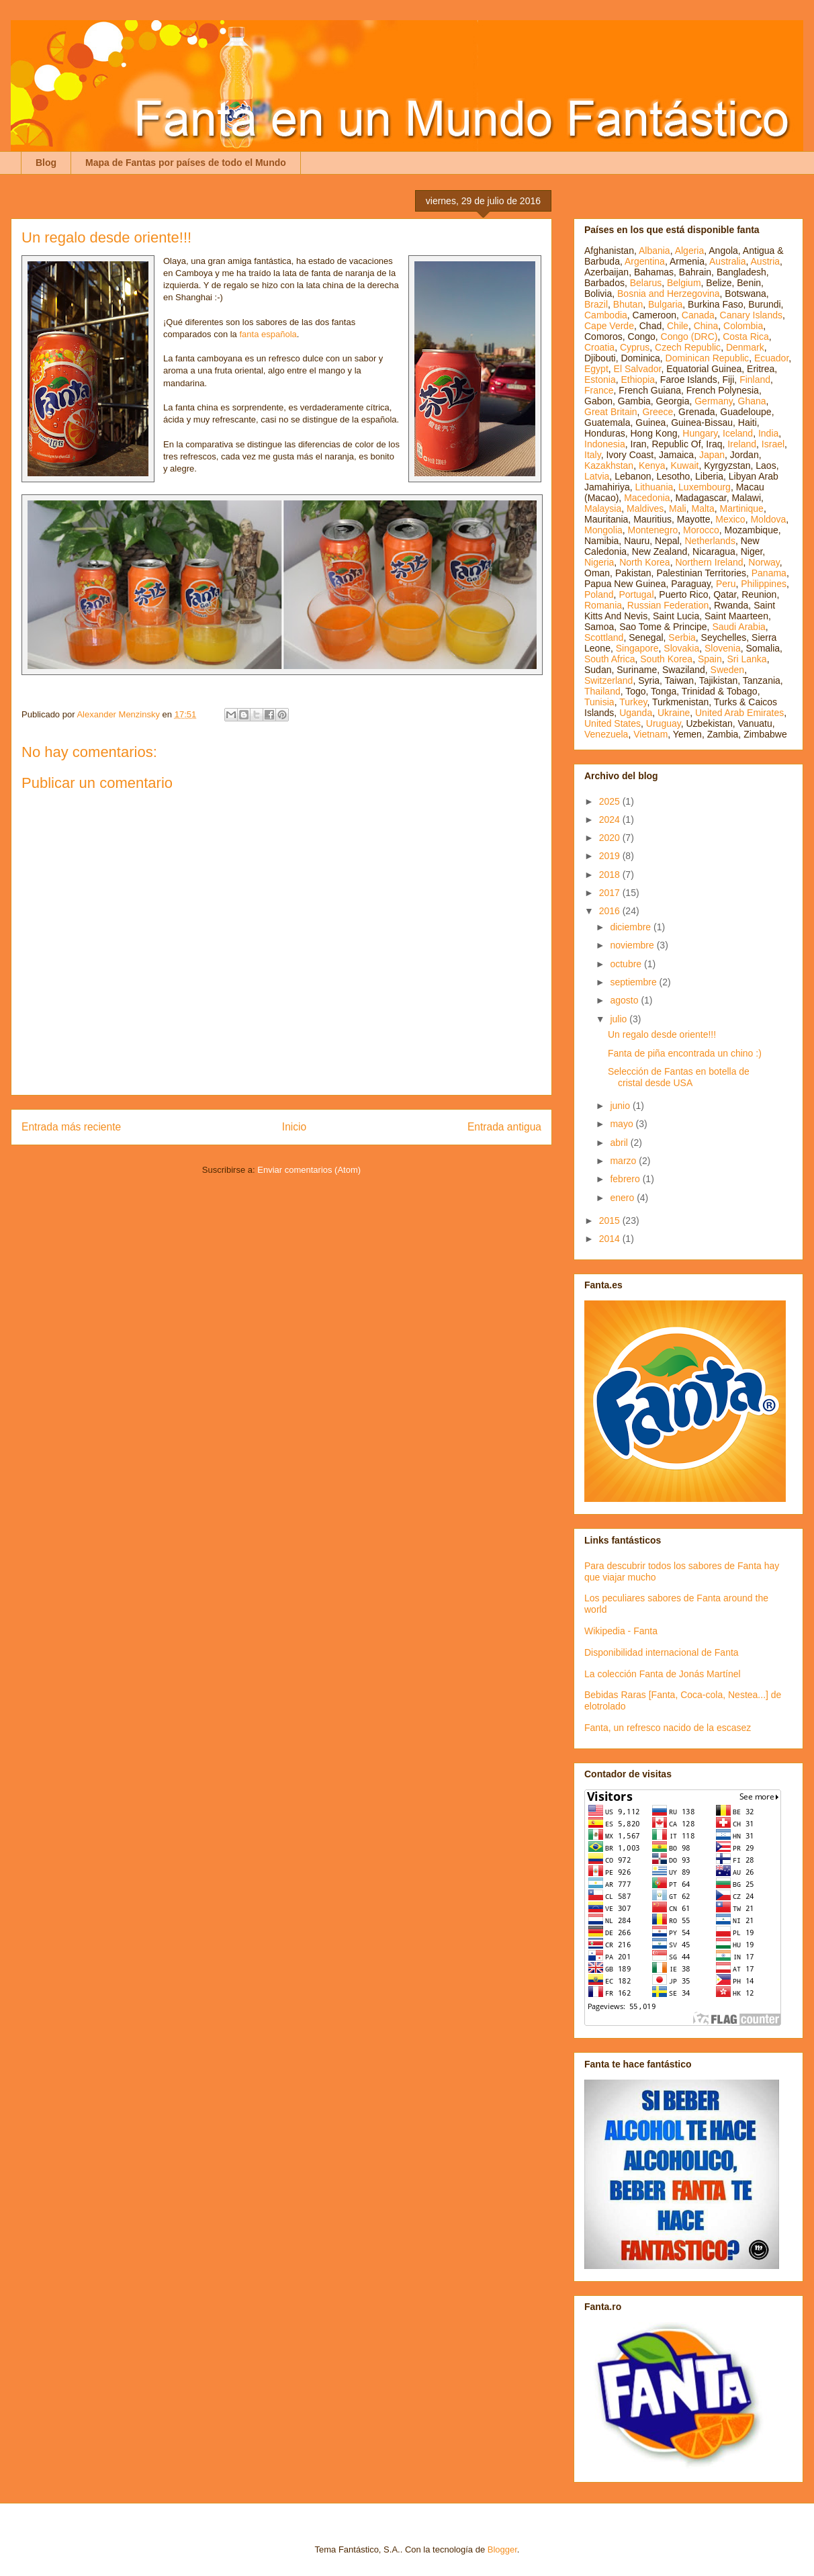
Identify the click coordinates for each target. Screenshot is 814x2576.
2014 (611, 1238)
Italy (592, 454)
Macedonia (647, 497)
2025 (611, 801)
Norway (763, 562)
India (768, 433)
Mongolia (603, 530)
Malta (703, 508)
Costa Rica (745, 336)
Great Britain (610, 411)
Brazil (596, 304)
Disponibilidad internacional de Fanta (661, 1652)
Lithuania (654, 487)
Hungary (699, 433)
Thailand (602, 691)
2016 (611, 910)
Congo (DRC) (689, 336)
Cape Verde (609, 325)
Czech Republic (688, 347)
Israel (773, 444)
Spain (710, 659)
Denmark (745, 347)
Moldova (768, 519)
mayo (622, 1123)
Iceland (738, 433)
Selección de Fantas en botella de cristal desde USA (679, 1077)
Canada (698, 315)
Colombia (743, 325)
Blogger (502, 2549)
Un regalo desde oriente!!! (662, 1034)
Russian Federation (668, 605)
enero (623, 1197)
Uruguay (663, 723)
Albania (654, 250)
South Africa (609, 659)
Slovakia (681, 648)
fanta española (267, 334)
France (599, 390)
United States (612, 723)
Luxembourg (704, 487)
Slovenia (723, 648)
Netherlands (709, 540)
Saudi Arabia (738, 626)
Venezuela (606, 734)
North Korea (644, 562)
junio (621, 1105)
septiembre (634, 982)
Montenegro (653, 530)
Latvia (596, 476)
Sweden (728, 669)
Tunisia (599, 702)
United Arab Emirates (739, 712)
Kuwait (684, 465)
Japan (712, 454)
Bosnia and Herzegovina (668, 293)
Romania (603, 605)
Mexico (730, 519)
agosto (625, 1000)
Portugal (636, 594)
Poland (599, 594)
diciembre (631, 927)
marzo (624, 1160)
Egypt (596, 368)
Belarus (646, 282)
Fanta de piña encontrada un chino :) (685, 1053)
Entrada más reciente (71, 1126)
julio (619, 1019)
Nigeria (599, 562)
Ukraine (674, 712)
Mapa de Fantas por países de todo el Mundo (185, 162)
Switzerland (608, 680)
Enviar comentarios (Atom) (309, 1170)
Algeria (690, 250)
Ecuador (771, 358)
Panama (769, 573)
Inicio (294, 1126)
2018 (611, 874)
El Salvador (638, 368)
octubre (627, 964)
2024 (611, 819)
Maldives (645, 508)
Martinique (742, 508)
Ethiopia (638, 379)
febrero (626, 1178)
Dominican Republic (708, 358)
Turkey (633, 702)
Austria (765, 261)
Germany (713, 401)
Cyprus (634, 347)
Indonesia (604, 444)
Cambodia (605, 315)
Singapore (637, 648)
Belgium (684, 282)
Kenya (652, 465)
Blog (46, 162)
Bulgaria (665, 304)
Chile (677, 325)
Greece (657, 411)
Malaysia (602, 508)
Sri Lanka (747, 659)
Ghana (752, 401)
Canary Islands (751, 315)
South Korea (666, 659)
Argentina (645, 261)
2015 (611, 1220)
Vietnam (650, 734)
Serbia (681, 637)
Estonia (600, 379)
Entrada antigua (504, 1126)
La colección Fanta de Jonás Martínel (662, 1674)
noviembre (633, 945)
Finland (754, 379)
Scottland (603, 637)
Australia (727, 261)
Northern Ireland (709, 562)
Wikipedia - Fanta (621, 1631)
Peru (726, 583)
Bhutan (628, 304)
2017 (611, 892)
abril (620, 1142)
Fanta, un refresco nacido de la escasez (667, 1727)
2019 (611, 855)
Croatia (599, 347)
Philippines (763, 583)
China (706, 325)
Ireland (741, 444)
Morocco (701, 530)
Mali (677, 508)
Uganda (635, 712)
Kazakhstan (608, 465)
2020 (611, 837)
